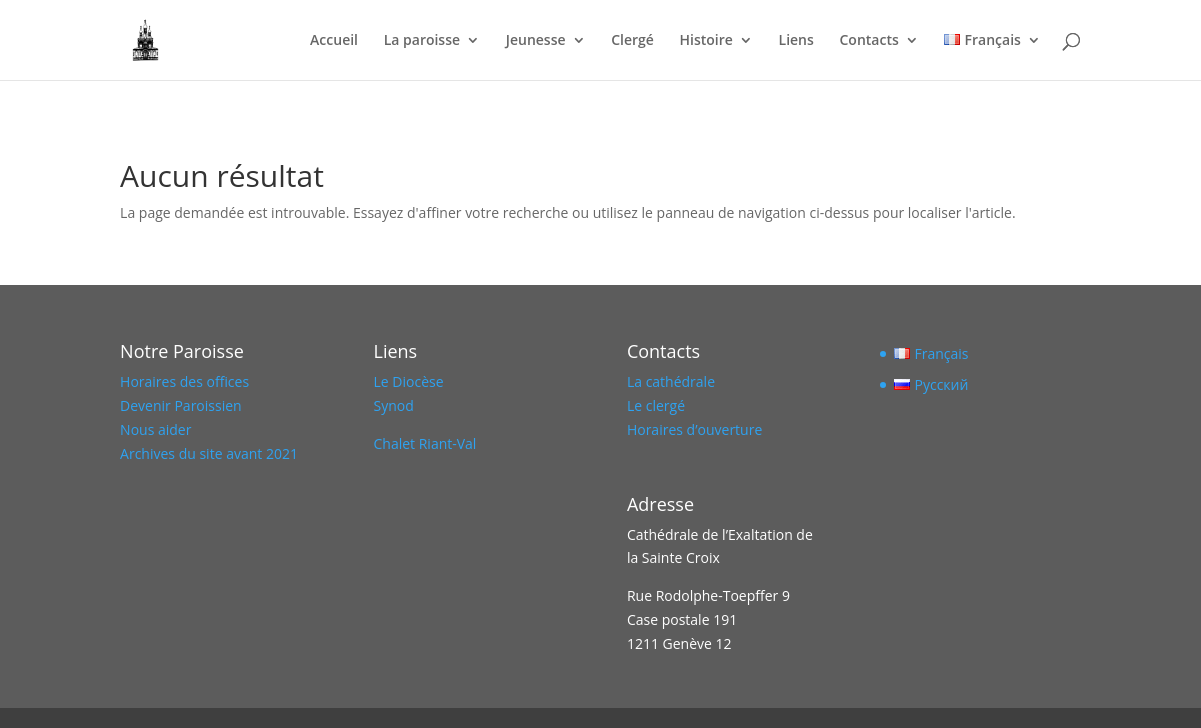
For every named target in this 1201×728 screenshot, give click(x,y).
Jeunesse (536, 41)
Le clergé (656, 405)
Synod (394, 405)
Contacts (868, 41)
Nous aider (155, 429)
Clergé (632, 41)
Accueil (334, 41)
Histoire (706, 41)
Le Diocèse (409, 381)
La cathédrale (671, 381)
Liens (796, 41)
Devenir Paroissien (181, 405)
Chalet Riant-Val (425, 443)
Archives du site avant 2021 (209, 453)
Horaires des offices (184, 381)
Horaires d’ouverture (694, 429)
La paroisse (422, 41)
